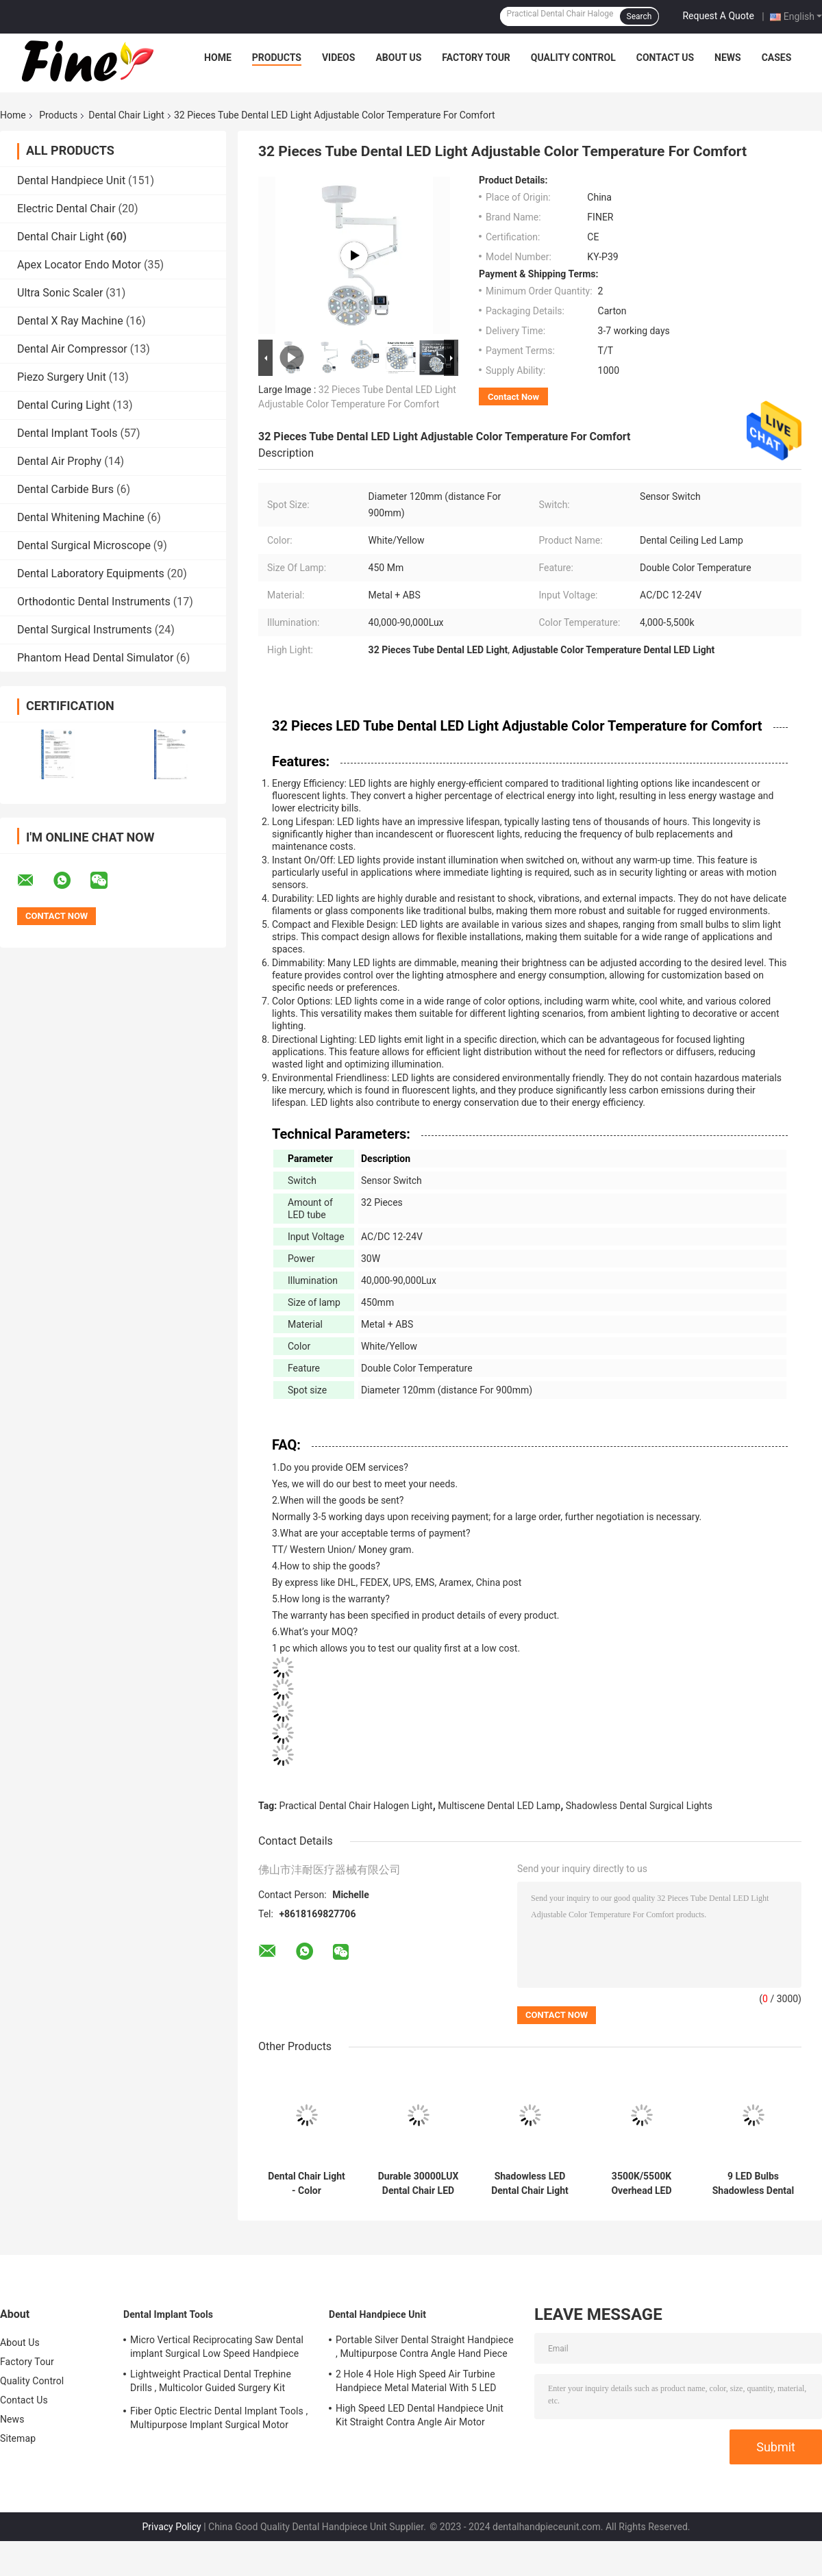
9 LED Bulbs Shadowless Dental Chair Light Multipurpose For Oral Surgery (753, 2184)
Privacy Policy (171, 2526)
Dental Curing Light (63, 405)
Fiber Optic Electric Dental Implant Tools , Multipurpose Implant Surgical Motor (219, 2417)
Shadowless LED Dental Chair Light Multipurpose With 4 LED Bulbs (530, 2184)
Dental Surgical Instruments (84, 629)
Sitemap (18, 2438)
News (727, 57)
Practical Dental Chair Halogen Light (356, 1805)
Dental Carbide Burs (65, 489)
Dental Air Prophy (59, 461)
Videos (339, 57)
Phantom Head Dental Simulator (95, 657)
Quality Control (573, 57)
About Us (398, 57)
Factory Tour (476, 57)
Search (639, 16)
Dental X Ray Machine (70, 320)
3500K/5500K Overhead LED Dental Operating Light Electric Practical (642, 2184)
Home (218, 57)
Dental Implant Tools (67, 433)
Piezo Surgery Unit (61, 376)
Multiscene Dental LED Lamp (499, 1805)
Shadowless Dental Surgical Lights (639, 1805)
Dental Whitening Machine (81, 517)
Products (276, 57)
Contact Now (513, 397)
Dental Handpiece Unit (71, 180)
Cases (777, 57)
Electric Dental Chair (66, 208)
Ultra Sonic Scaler (60, 292)
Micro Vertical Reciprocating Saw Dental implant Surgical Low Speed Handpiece (216, 2346)
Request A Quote (718, 15)
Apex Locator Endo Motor (79, 264)
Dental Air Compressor (72, 348)
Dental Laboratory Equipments (90, 573)
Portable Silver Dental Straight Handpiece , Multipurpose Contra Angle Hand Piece (425, 2346)
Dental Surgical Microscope (84, 545)
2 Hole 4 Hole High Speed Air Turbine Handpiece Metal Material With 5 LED (416, 2381)
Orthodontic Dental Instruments (94, 601)
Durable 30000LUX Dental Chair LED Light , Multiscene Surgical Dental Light (418, 2184)
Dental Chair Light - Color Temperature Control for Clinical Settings (306, 2184)
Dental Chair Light (126, 115)
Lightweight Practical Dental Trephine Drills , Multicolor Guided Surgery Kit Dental (210, 2383)
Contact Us (665, 57)
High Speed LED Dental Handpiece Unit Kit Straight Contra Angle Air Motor (419, 2415)
